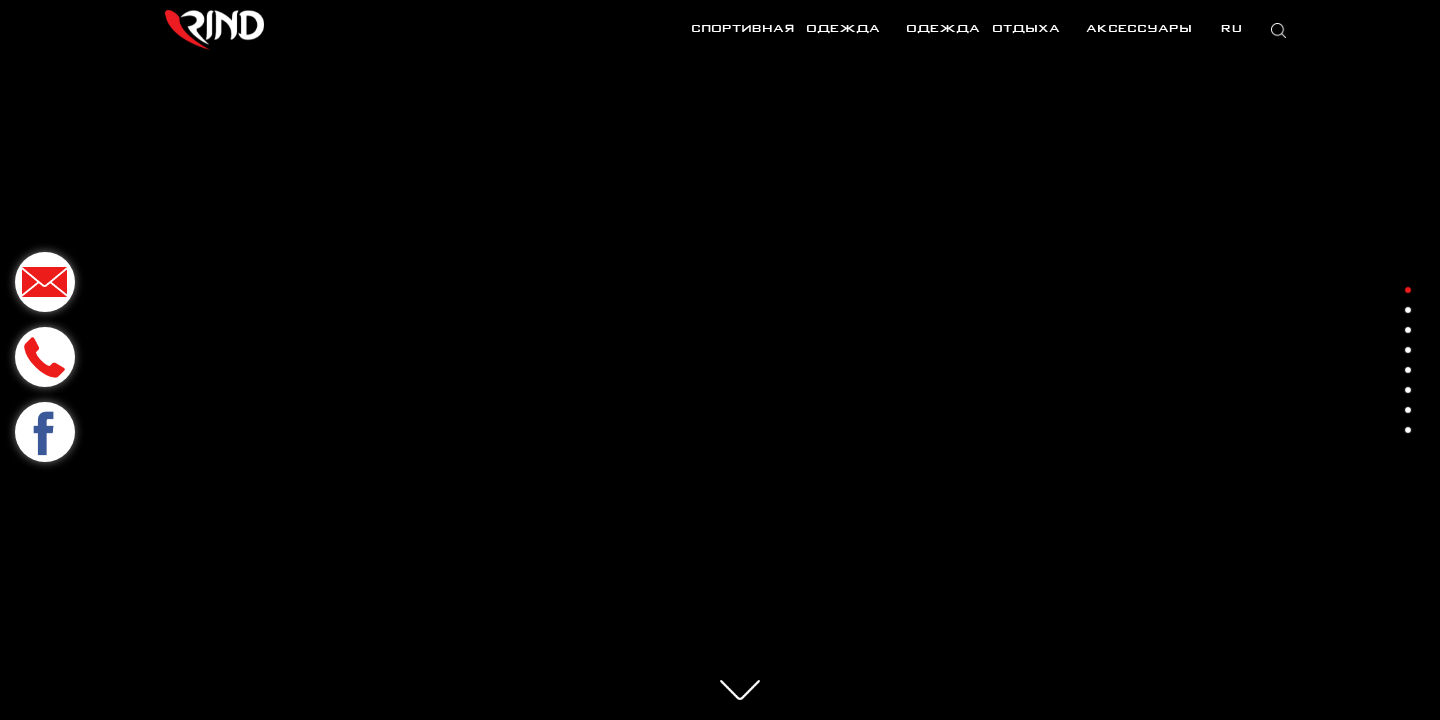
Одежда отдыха (983, 29)
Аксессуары (1139, 29)
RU (1229, 29)
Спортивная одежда (785, 29)
